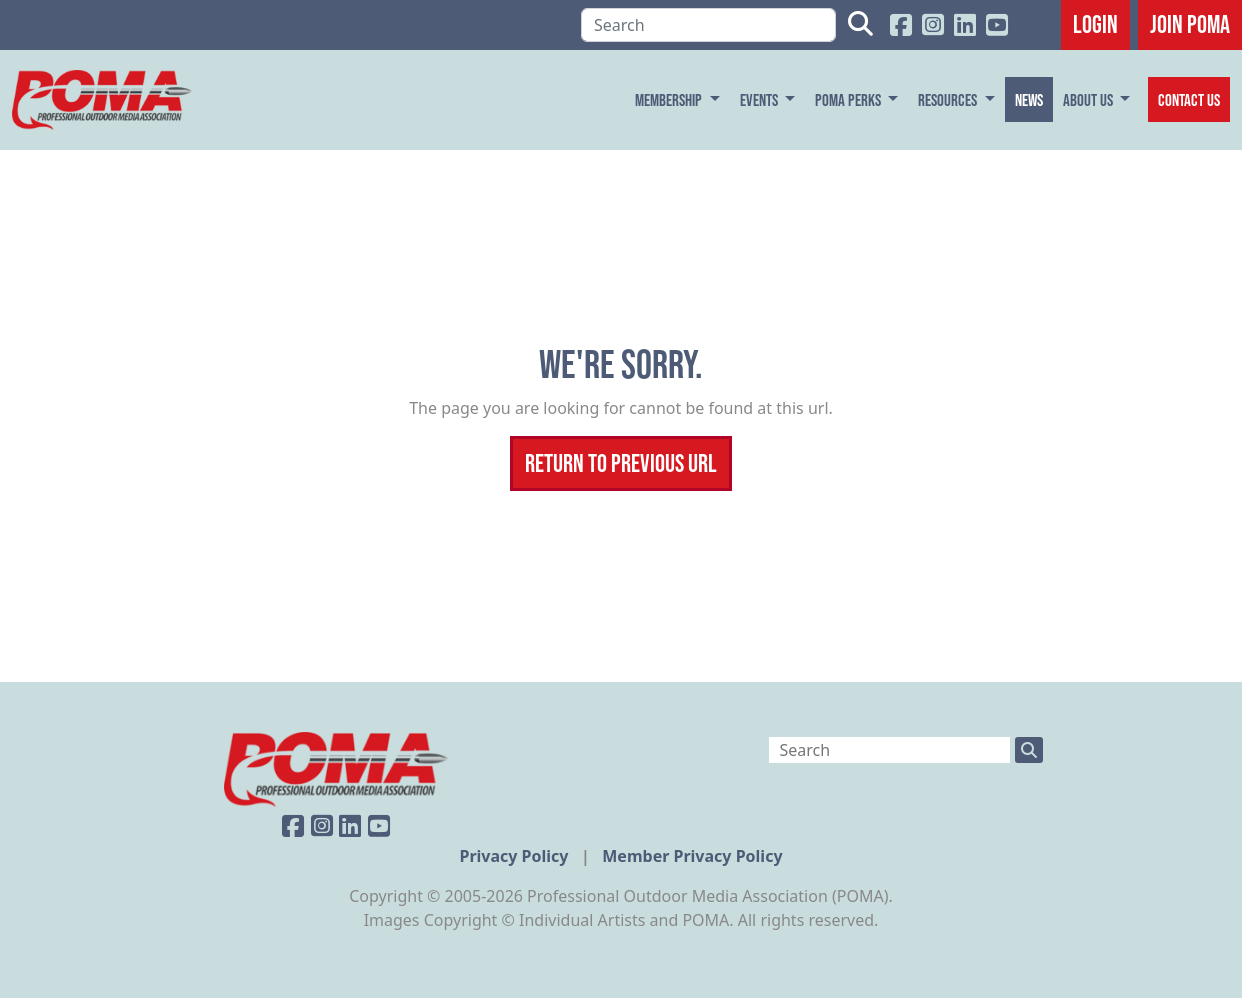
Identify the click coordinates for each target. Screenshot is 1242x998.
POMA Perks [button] (849, 99)
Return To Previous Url (621, 463)
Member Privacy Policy (692, 856)
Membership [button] (670, 99)
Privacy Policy (515, 856)
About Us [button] (1089, 99)
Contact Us (1189, 99)
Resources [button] (949, 99)
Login (1095, 24)
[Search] (708, 25)
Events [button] (760, 99)
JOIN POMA (1190, 24)
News (1029, 99)
